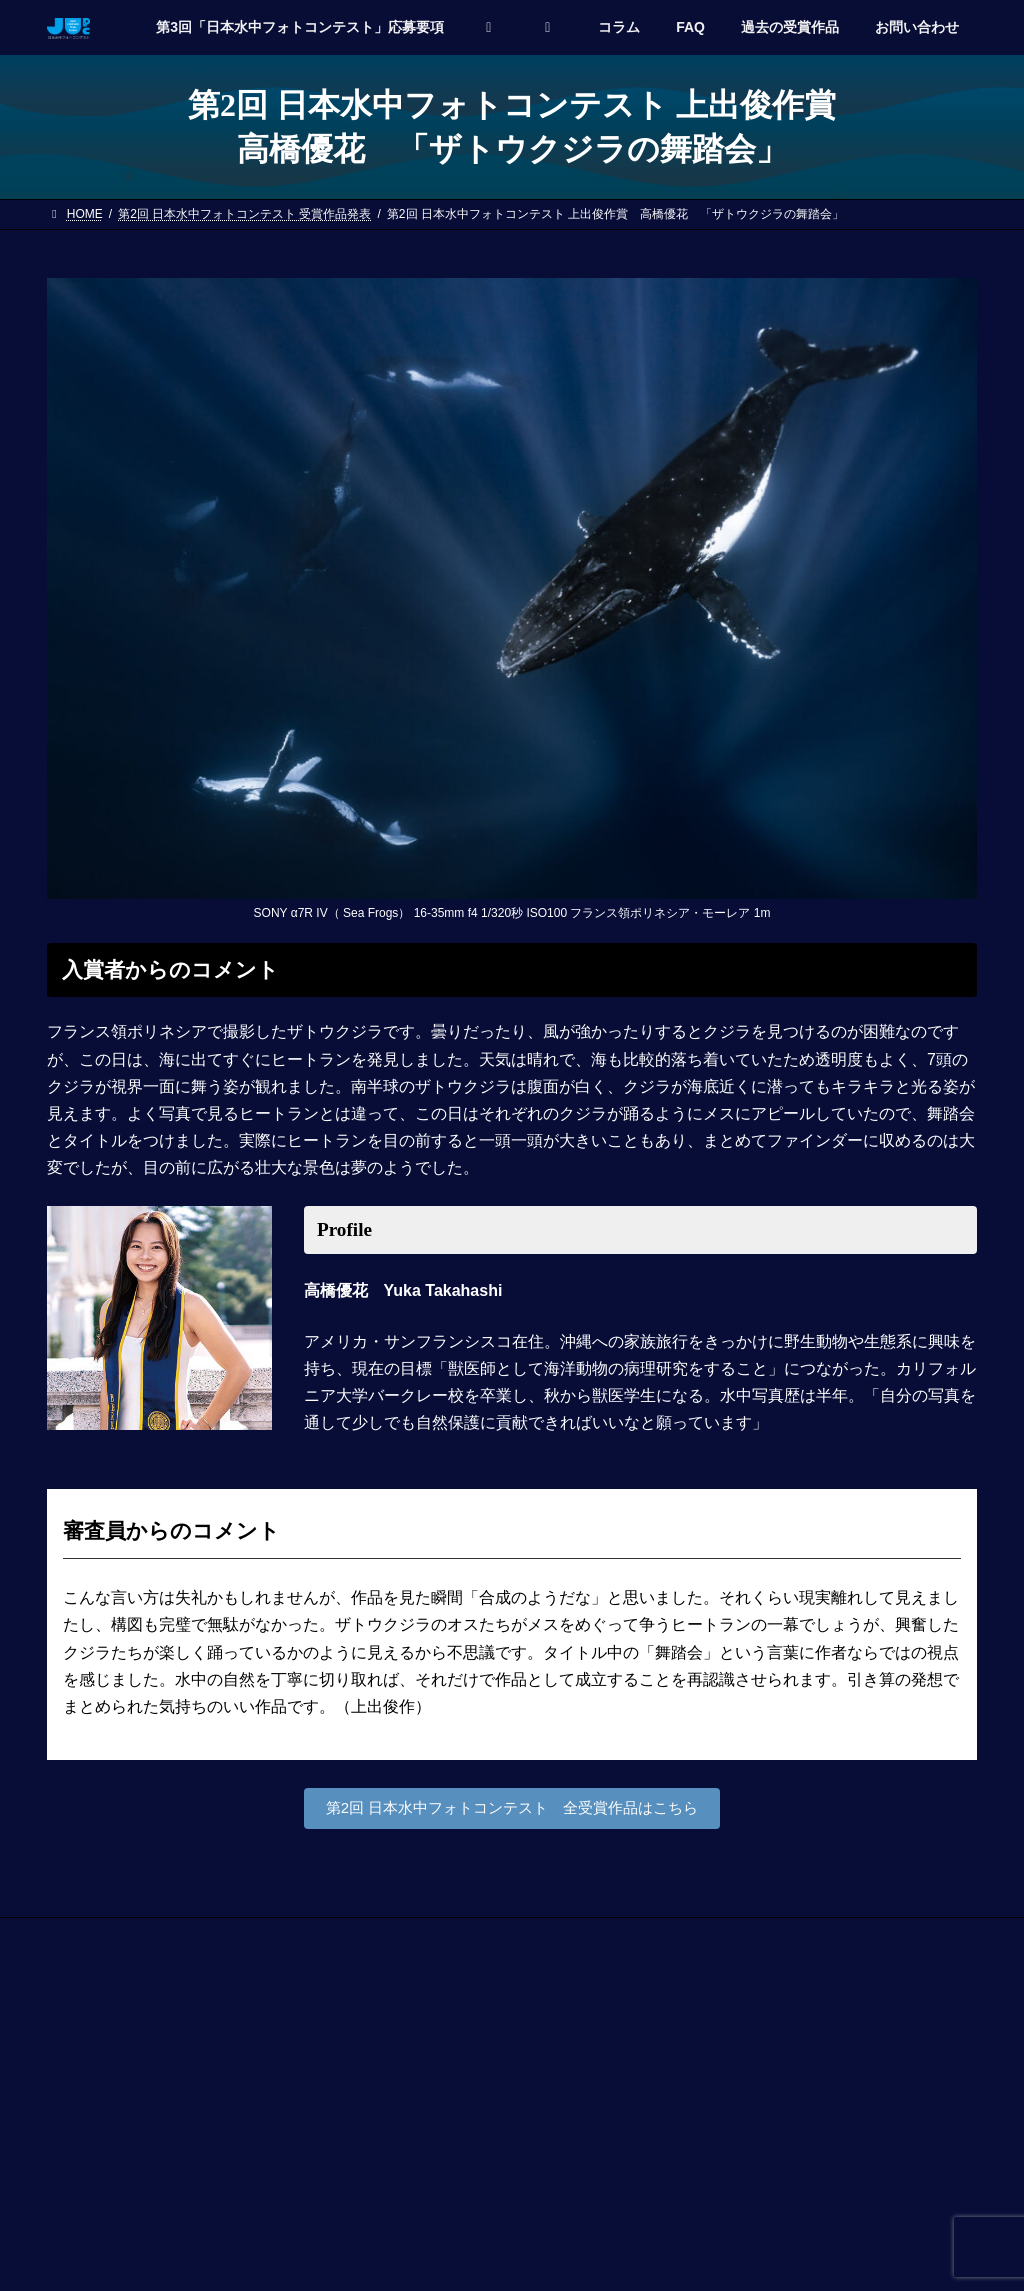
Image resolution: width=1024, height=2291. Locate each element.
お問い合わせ (102, 1939)
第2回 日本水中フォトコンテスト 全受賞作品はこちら (511, 1809)
